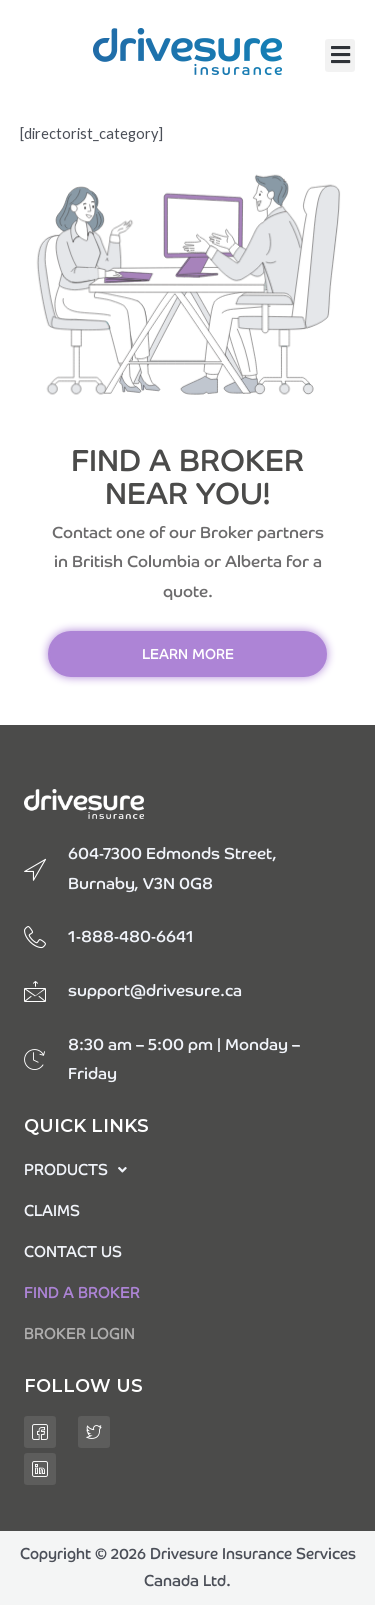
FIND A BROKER (82, 1292)
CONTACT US (73, 1251)
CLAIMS (52, 1210)
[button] (340, 55)
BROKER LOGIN (79, 1333)
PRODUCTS (75, 1169)
